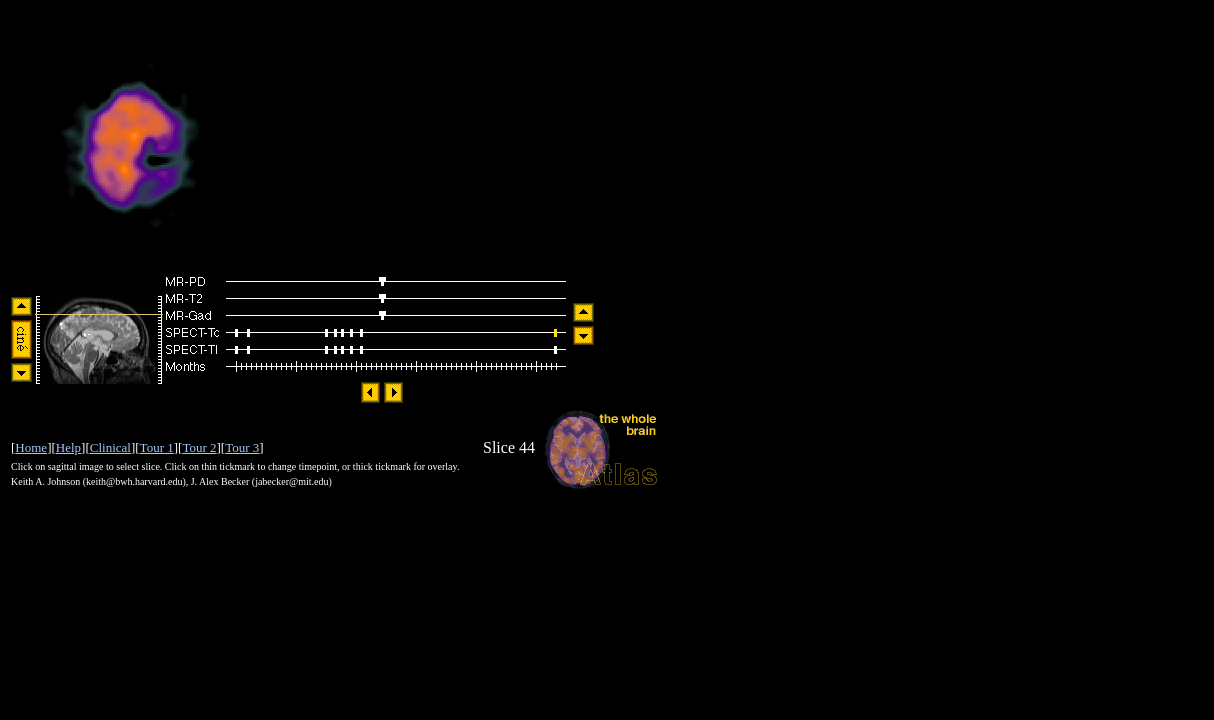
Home (31, 447)
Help (68, 447)
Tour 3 (242, 447)
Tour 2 (199, 447)
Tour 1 (157, 447)
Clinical (110, 447)
